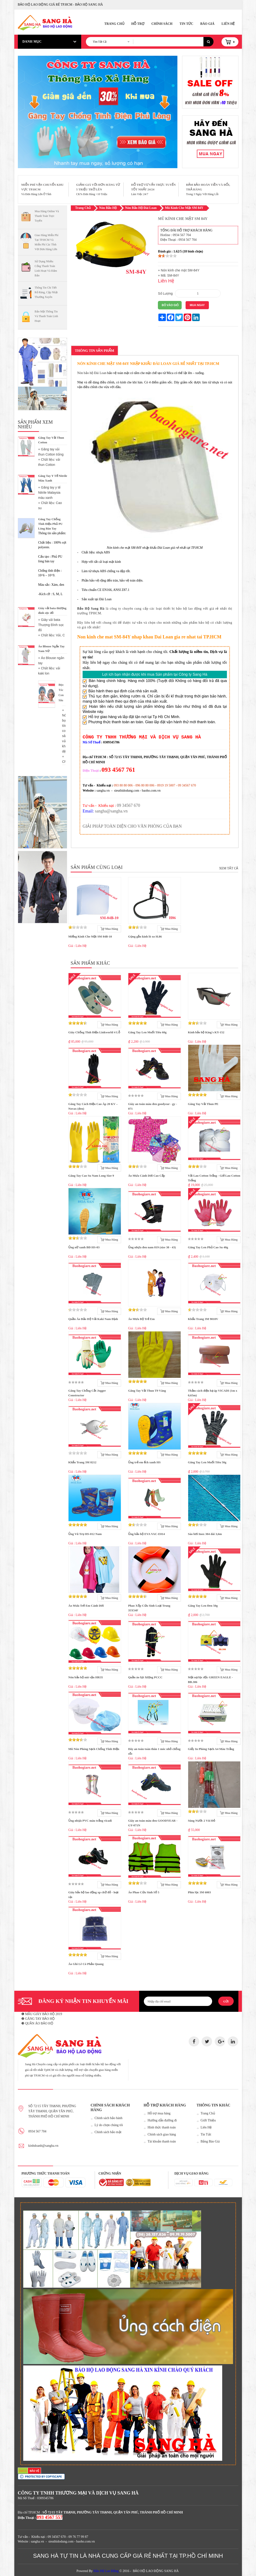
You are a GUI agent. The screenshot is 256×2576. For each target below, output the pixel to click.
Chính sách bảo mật (108, 2132)
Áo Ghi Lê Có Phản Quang (85, 1964)
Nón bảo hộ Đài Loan (91, 373)
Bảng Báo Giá (210, 2141)
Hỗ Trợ (138, 24)
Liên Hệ (228, 24)
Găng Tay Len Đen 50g (203, 1605)
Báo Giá (207, 24)
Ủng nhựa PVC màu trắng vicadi (90, 1820)
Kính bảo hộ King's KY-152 (206, 1032)
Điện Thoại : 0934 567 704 (178, 239)
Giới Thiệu (208, 2120)
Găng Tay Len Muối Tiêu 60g (147, 1032)
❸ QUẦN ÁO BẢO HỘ (37, 2023)
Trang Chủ (114, 24)
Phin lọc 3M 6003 (199, 1892)
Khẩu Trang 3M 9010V (203, 1319)
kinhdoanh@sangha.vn (43, 2145)
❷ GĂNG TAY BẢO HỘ (38, 2018)
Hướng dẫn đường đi (162, 2120)
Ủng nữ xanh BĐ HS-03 (83, 1247)
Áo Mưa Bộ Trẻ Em (141, 1319)
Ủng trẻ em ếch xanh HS (144, 1462)
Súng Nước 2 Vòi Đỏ (201, 1820)
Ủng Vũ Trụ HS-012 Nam (85, 1534)
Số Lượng (165, 293)
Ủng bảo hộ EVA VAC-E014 (146, 1534)
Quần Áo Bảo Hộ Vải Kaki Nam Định (93, 1319)
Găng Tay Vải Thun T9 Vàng (147, 1390)
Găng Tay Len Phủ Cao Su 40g (208, 1247)
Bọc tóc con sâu (61, 692)
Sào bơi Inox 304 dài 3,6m (205, 1534)
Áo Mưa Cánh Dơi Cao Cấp (146, 1175)
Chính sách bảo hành (108, 2118)
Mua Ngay (197, 305)
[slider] (167, 256)
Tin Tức (186, 24)
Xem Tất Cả (228, 868)
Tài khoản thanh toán (162, 2141)
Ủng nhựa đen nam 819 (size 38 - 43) (152, 1247)
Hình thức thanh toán (162, 2127)
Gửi (226, 2001)
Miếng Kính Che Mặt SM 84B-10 (90, 936)
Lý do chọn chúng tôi (109, 2125)
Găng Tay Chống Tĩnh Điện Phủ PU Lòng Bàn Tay (50, 523)
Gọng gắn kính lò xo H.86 (145, 936)
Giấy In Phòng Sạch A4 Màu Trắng (211, 1749)
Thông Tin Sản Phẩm (94, 350)
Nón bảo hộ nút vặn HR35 (85, 1677)
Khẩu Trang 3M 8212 (82, 1462)
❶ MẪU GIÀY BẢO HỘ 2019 (41, 2014)
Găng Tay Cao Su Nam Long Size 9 (91, 1175)
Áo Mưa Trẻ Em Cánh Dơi (86, 1605)
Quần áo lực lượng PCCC (145, 1677)
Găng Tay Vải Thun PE (203, 1104)
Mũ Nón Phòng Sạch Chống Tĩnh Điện (93, 1749)
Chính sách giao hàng (162, 2134)
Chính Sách (161, 24)
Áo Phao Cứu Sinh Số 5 (143, 1892)
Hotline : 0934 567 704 (175, 235)
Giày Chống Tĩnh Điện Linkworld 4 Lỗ (94, 1032)
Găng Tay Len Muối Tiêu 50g (207, 1462)
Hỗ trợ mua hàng (159, 2113)
